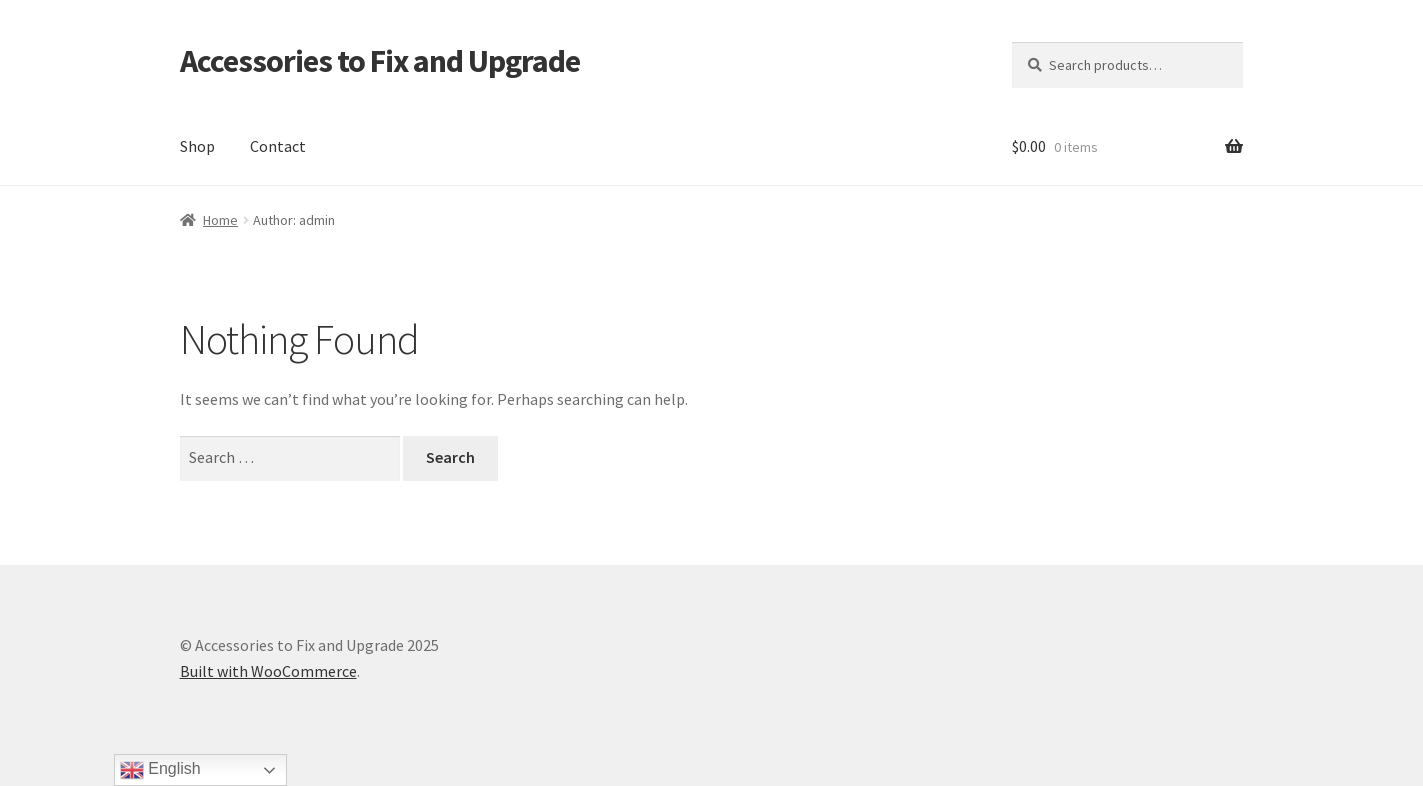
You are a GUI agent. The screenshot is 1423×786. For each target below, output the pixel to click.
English (160, 770)
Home (220, 220)
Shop (197, 146)
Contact (278, 146)
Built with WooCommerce (268, 671)
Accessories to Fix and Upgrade (380, 61)
